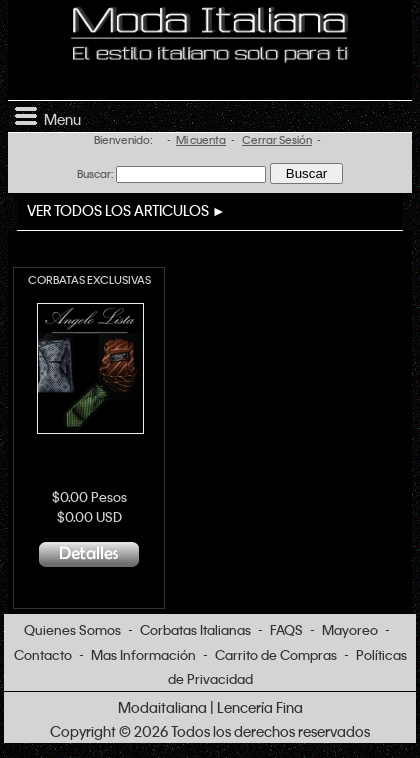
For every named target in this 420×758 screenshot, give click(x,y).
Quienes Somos (72, 629)
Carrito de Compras (276, 654)
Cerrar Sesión (277, 140)
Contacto (43, 654)
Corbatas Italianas (195, 629)
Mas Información (143, 654)
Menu (44, 114)
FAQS (286, 629)
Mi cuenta (201, 140)
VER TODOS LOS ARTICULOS (118, 210)
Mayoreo (350, 629)
